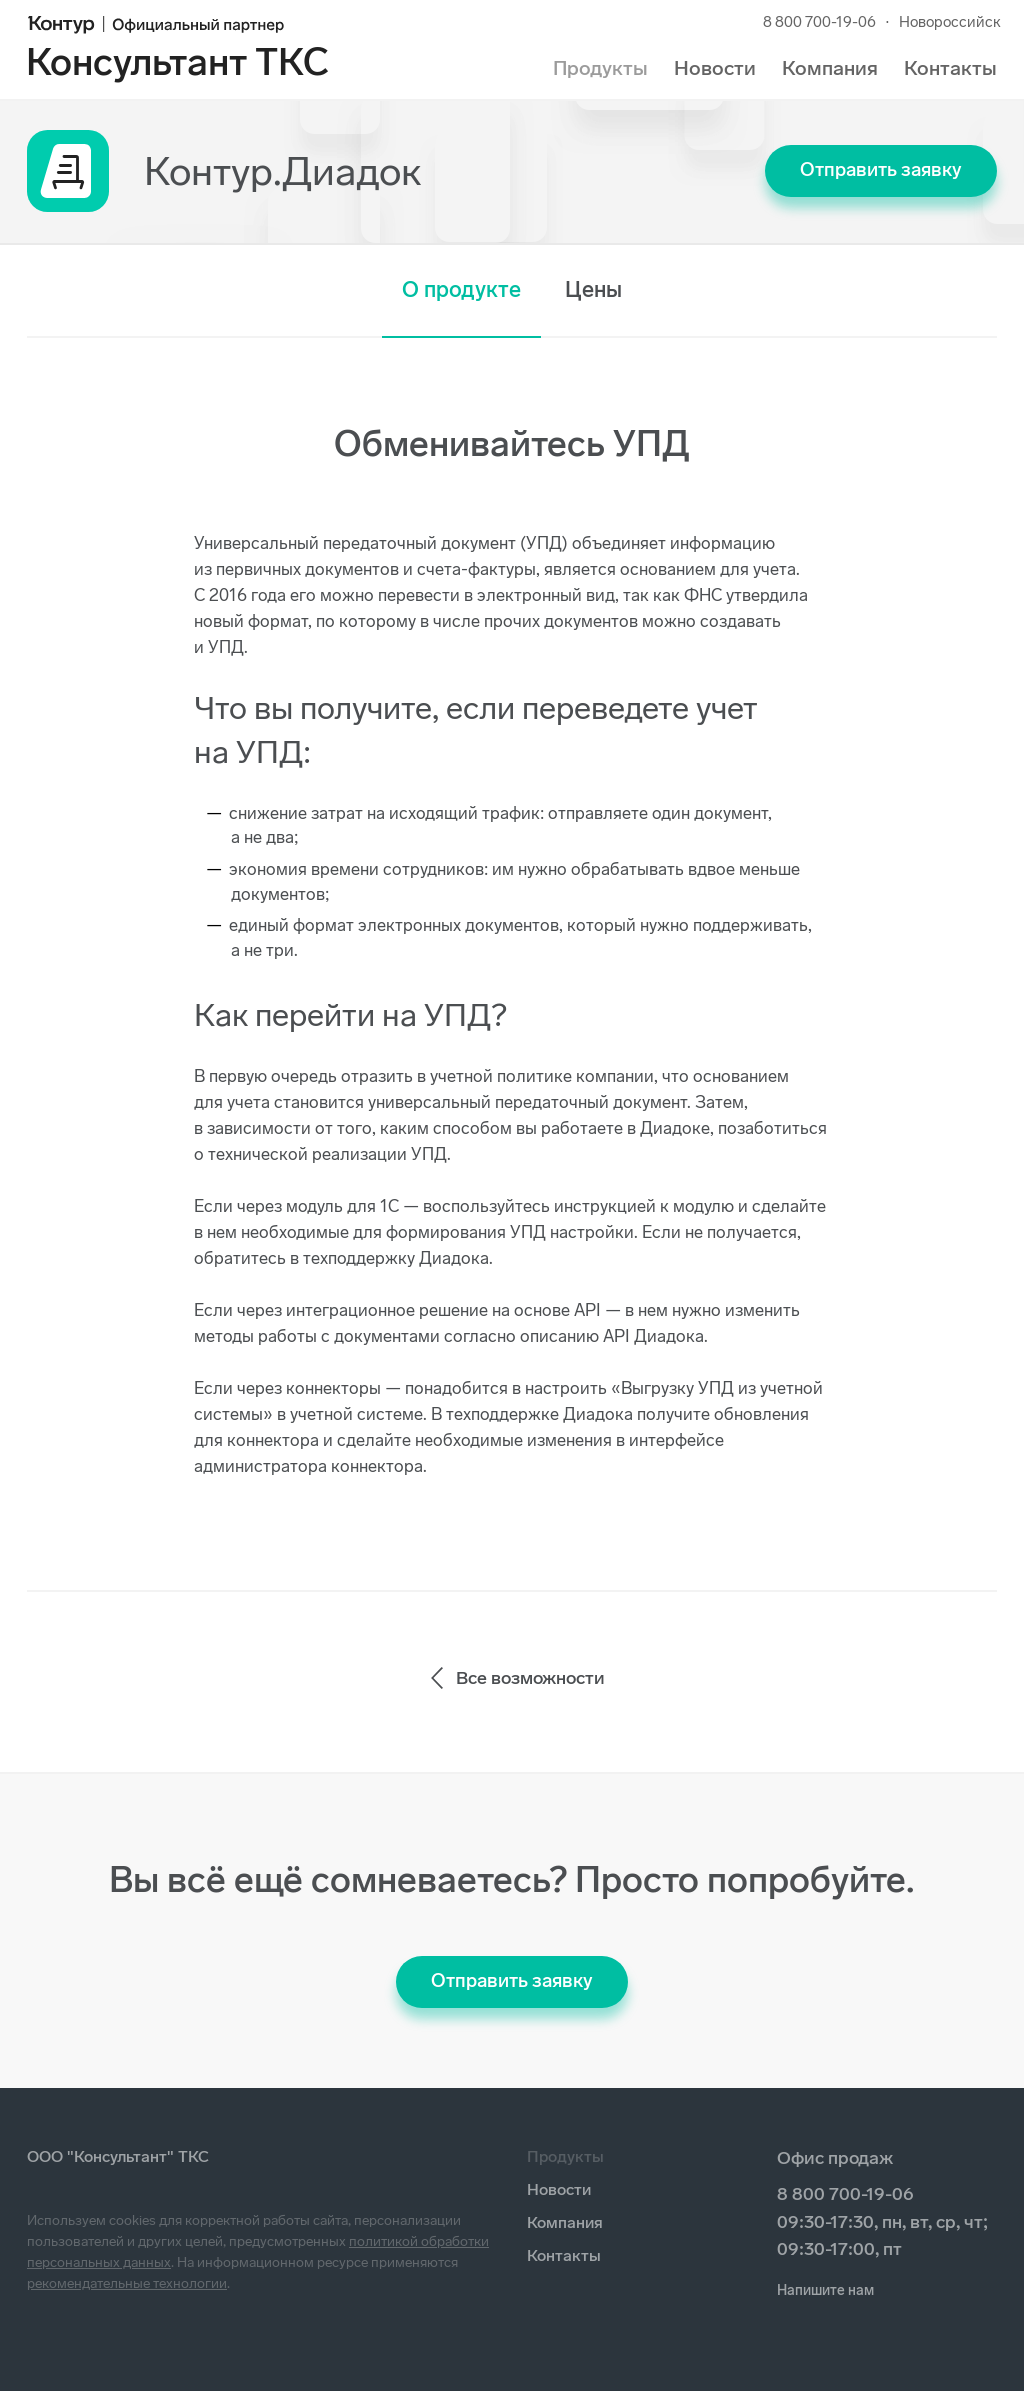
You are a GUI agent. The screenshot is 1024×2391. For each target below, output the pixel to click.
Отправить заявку (881, 169)
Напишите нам (825, 2290)
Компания (830, 68)
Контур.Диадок (283, 171)
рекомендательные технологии (127, 2283)
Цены (593, 289)
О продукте (461, 289)
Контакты (950, 68)
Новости (715, 68)
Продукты (600, 68)
